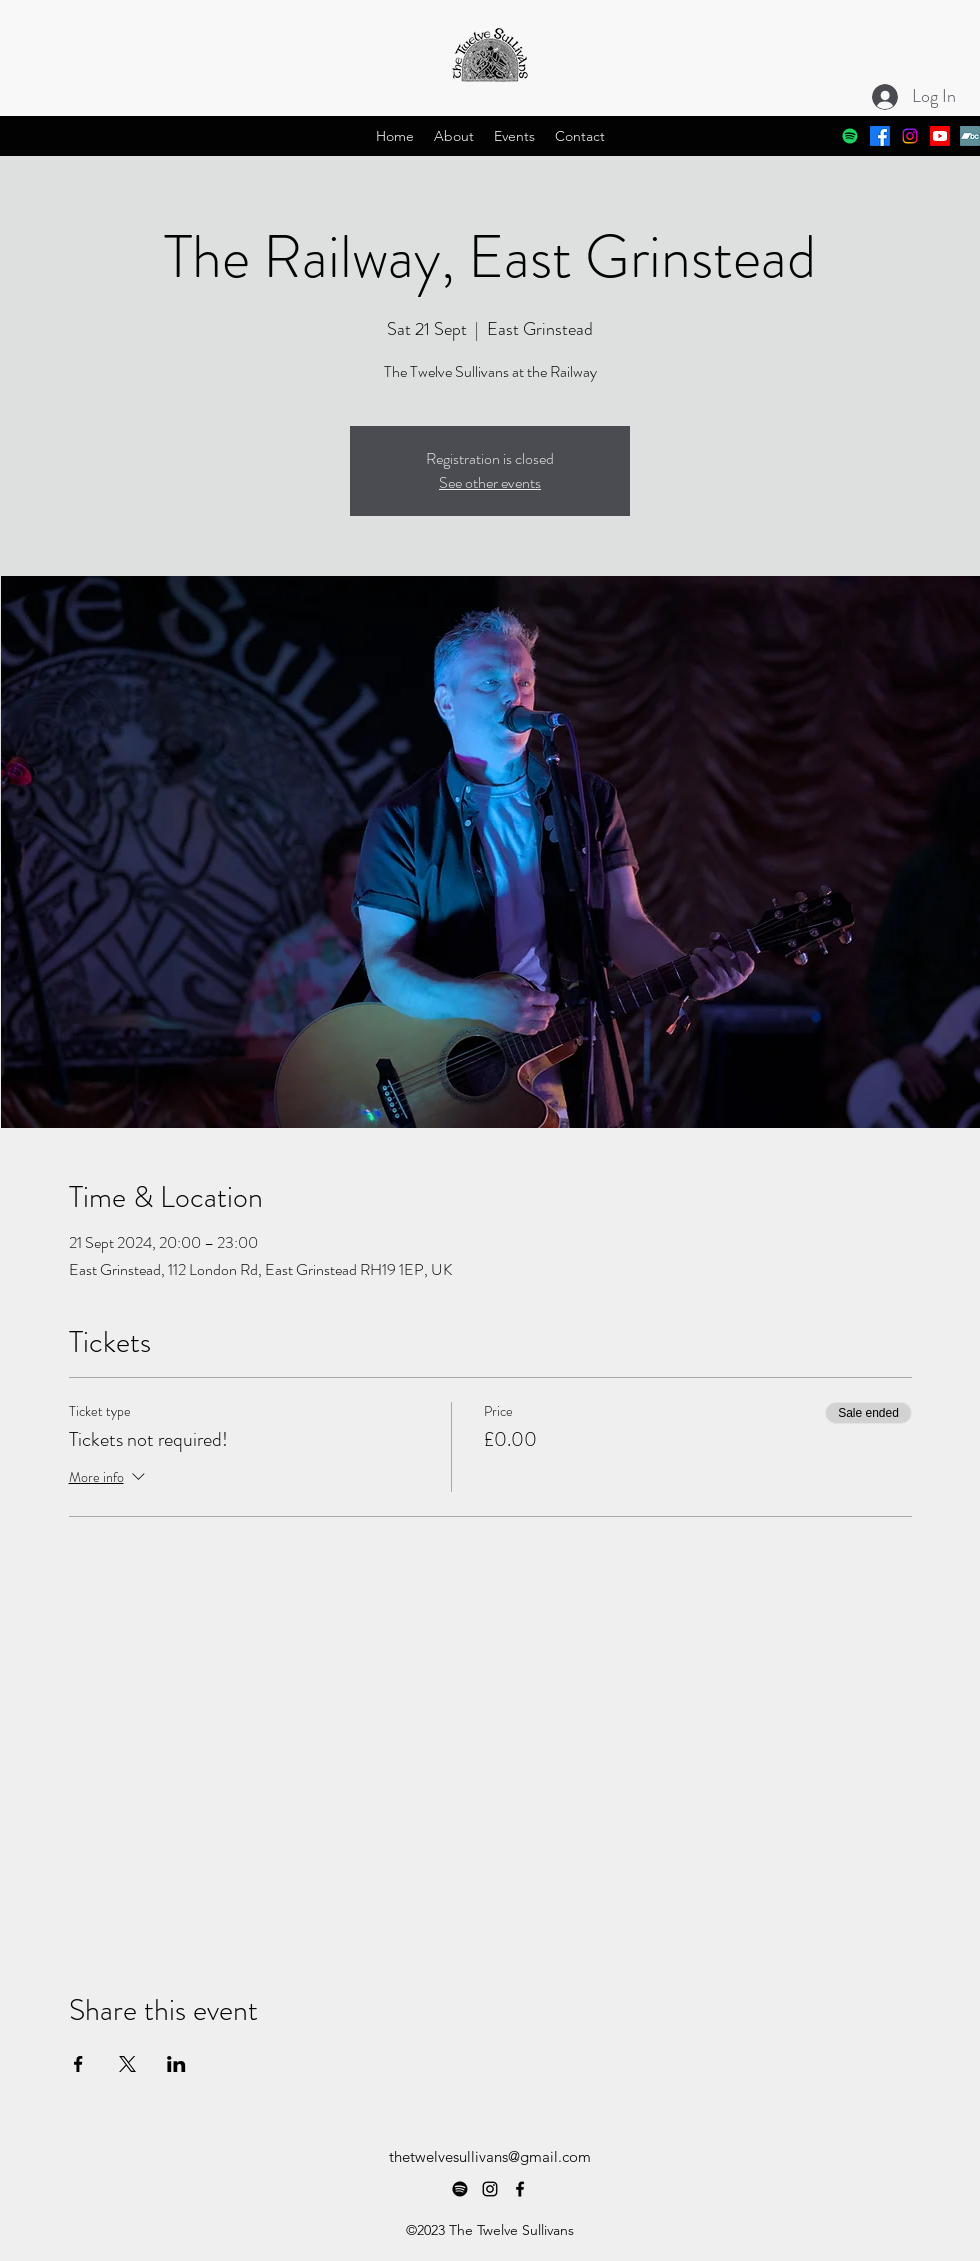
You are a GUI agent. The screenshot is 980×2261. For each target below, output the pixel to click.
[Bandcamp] (970, 136)
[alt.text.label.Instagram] (910, 136)
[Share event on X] (127, 2064)
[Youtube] (940, 136)
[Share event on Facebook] (78, 2064)
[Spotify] (850, 136)
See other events (490, 482)
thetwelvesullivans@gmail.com (490, 2156)
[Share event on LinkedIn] (176, 2064)
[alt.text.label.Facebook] (880, 136)
